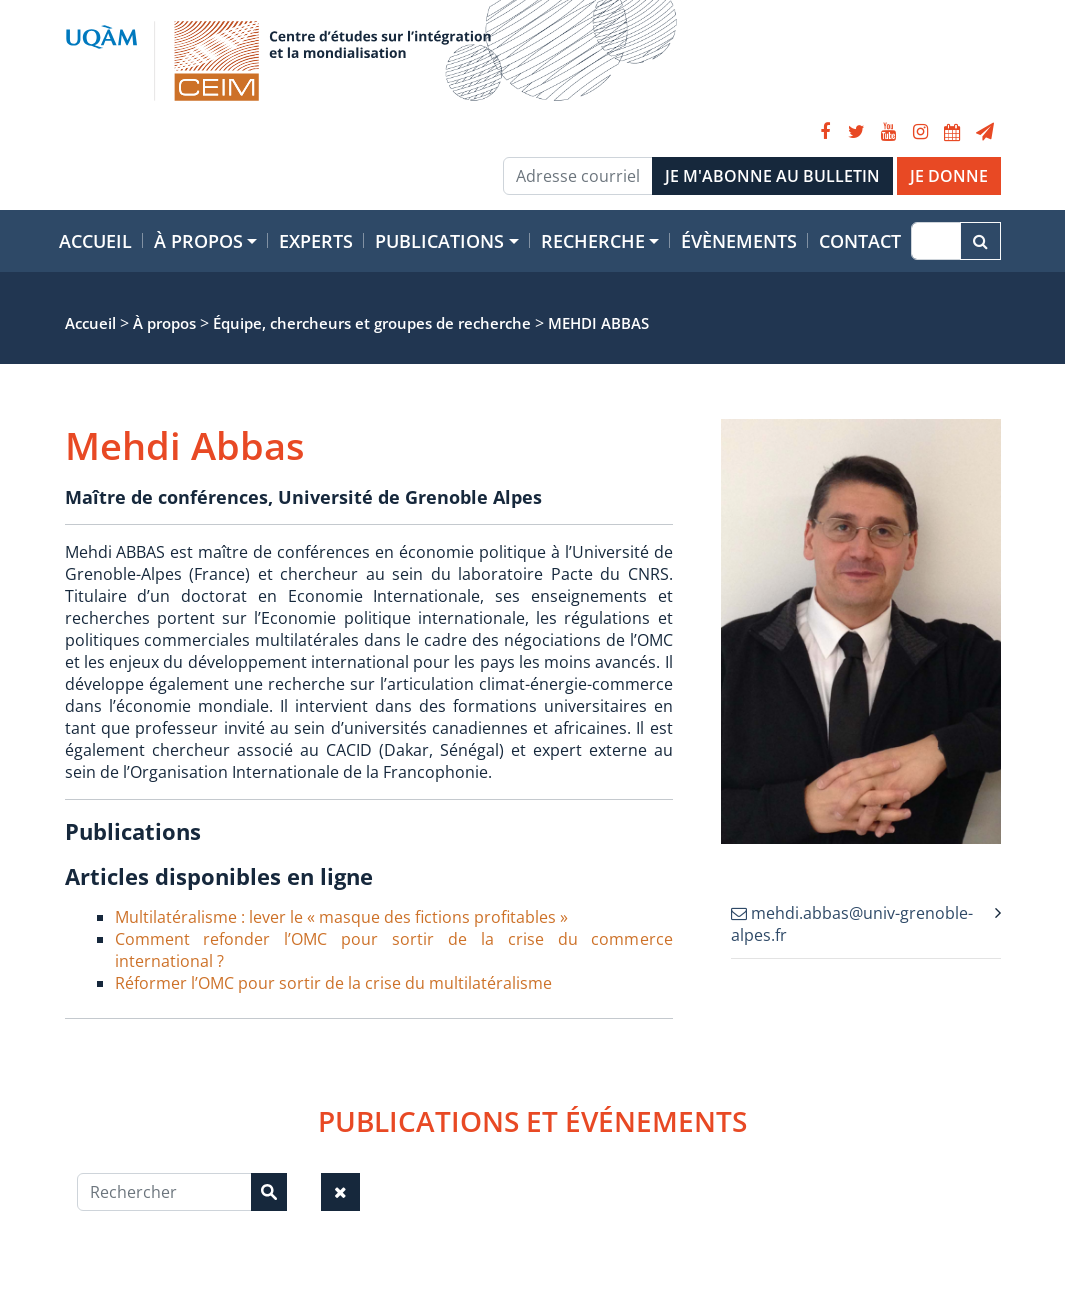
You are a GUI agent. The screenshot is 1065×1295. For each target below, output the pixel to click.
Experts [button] (316, 241)
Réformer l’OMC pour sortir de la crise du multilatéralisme (333, 983)
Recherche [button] (593, 241)
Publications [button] (439, 241)
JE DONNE (949, 176)
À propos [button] (198, 241)
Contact (860, 241)
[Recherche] (935, 241)
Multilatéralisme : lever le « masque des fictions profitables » (341, 917)
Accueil (95, 241)
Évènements (739, 241)
